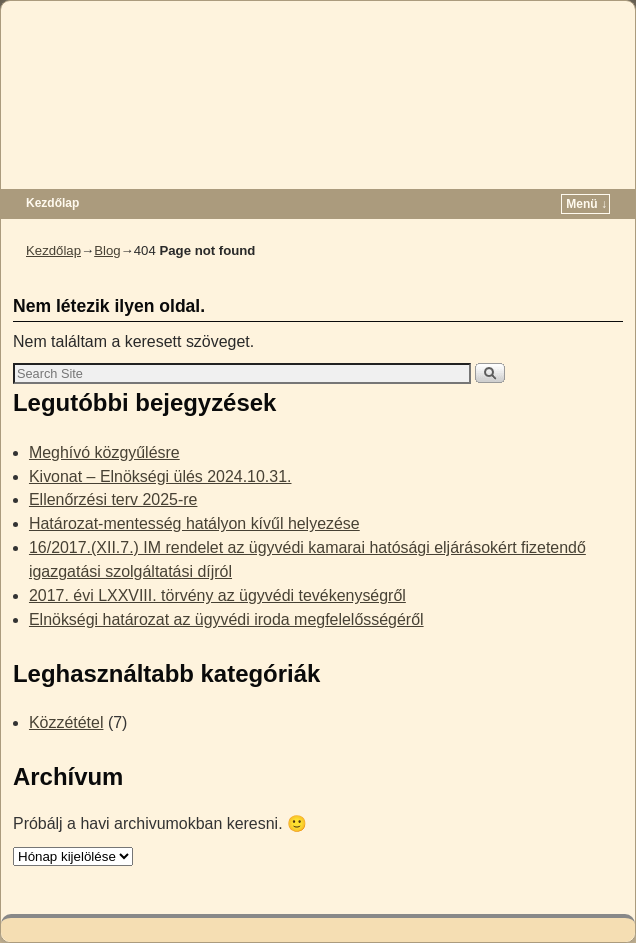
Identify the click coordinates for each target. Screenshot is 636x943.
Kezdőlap (52, 203)
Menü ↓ (586, 204)
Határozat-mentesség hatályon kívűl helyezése (194, 523)
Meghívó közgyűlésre (104, 452)
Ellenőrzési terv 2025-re (113, 499)
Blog (107, 250)
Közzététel (66, 722)
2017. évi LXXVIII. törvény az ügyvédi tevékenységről (217, 595)
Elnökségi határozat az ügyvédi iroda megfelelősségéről (226, 619)
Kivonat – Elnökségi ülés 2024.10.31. (160, 476)
